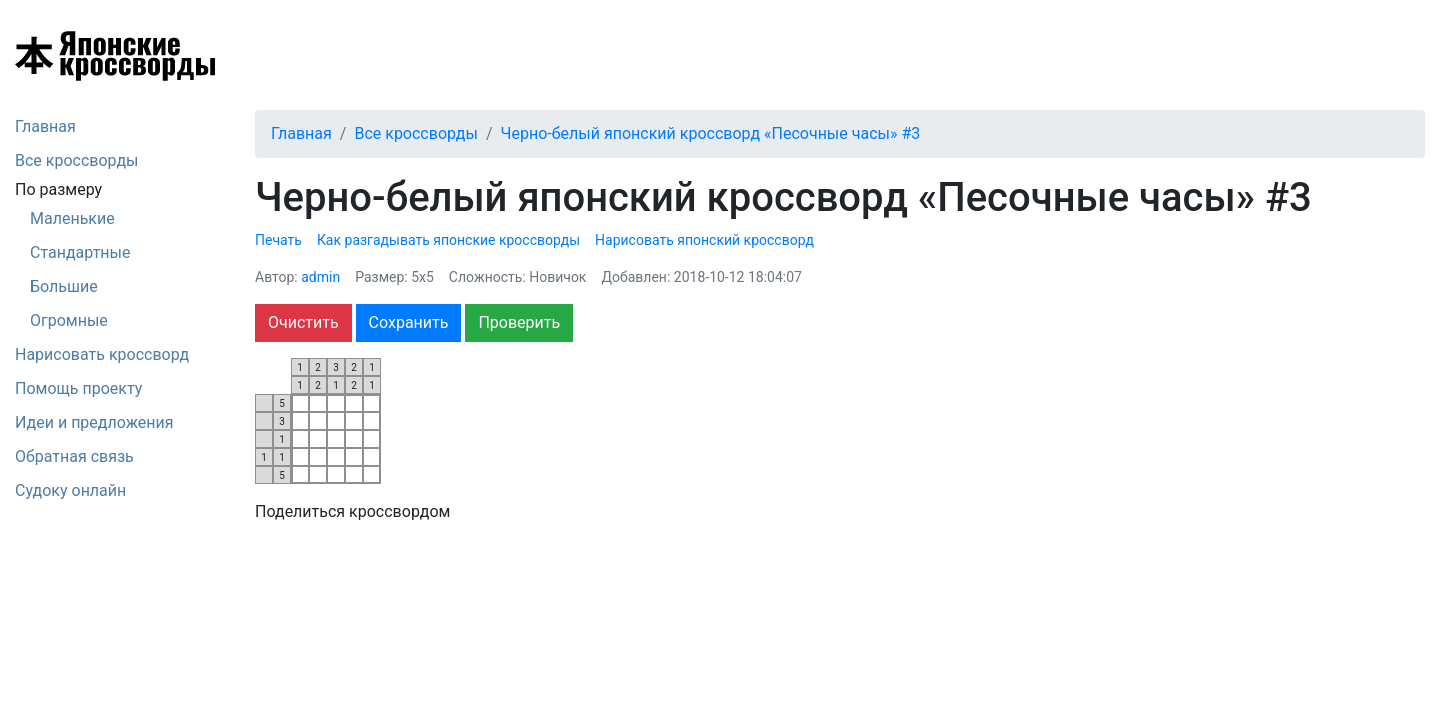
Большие (64, 286)
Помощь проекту (78, 388)
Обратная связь (74, 456)
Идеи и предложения (94, 422)
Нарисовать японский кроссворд (704, 240)
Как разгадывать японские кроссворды (448, 240)
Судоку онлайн (70, 490)
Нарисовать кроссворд (102, 354)
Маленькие (72, 218)
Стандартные (80, 252)
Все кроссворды (77, 160)
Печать (278, 240)
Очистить (303, 322)
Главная (45, 126)
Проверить (519, 322)
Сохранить (409, 322)
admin (320, 277)
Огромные (69, 320)
